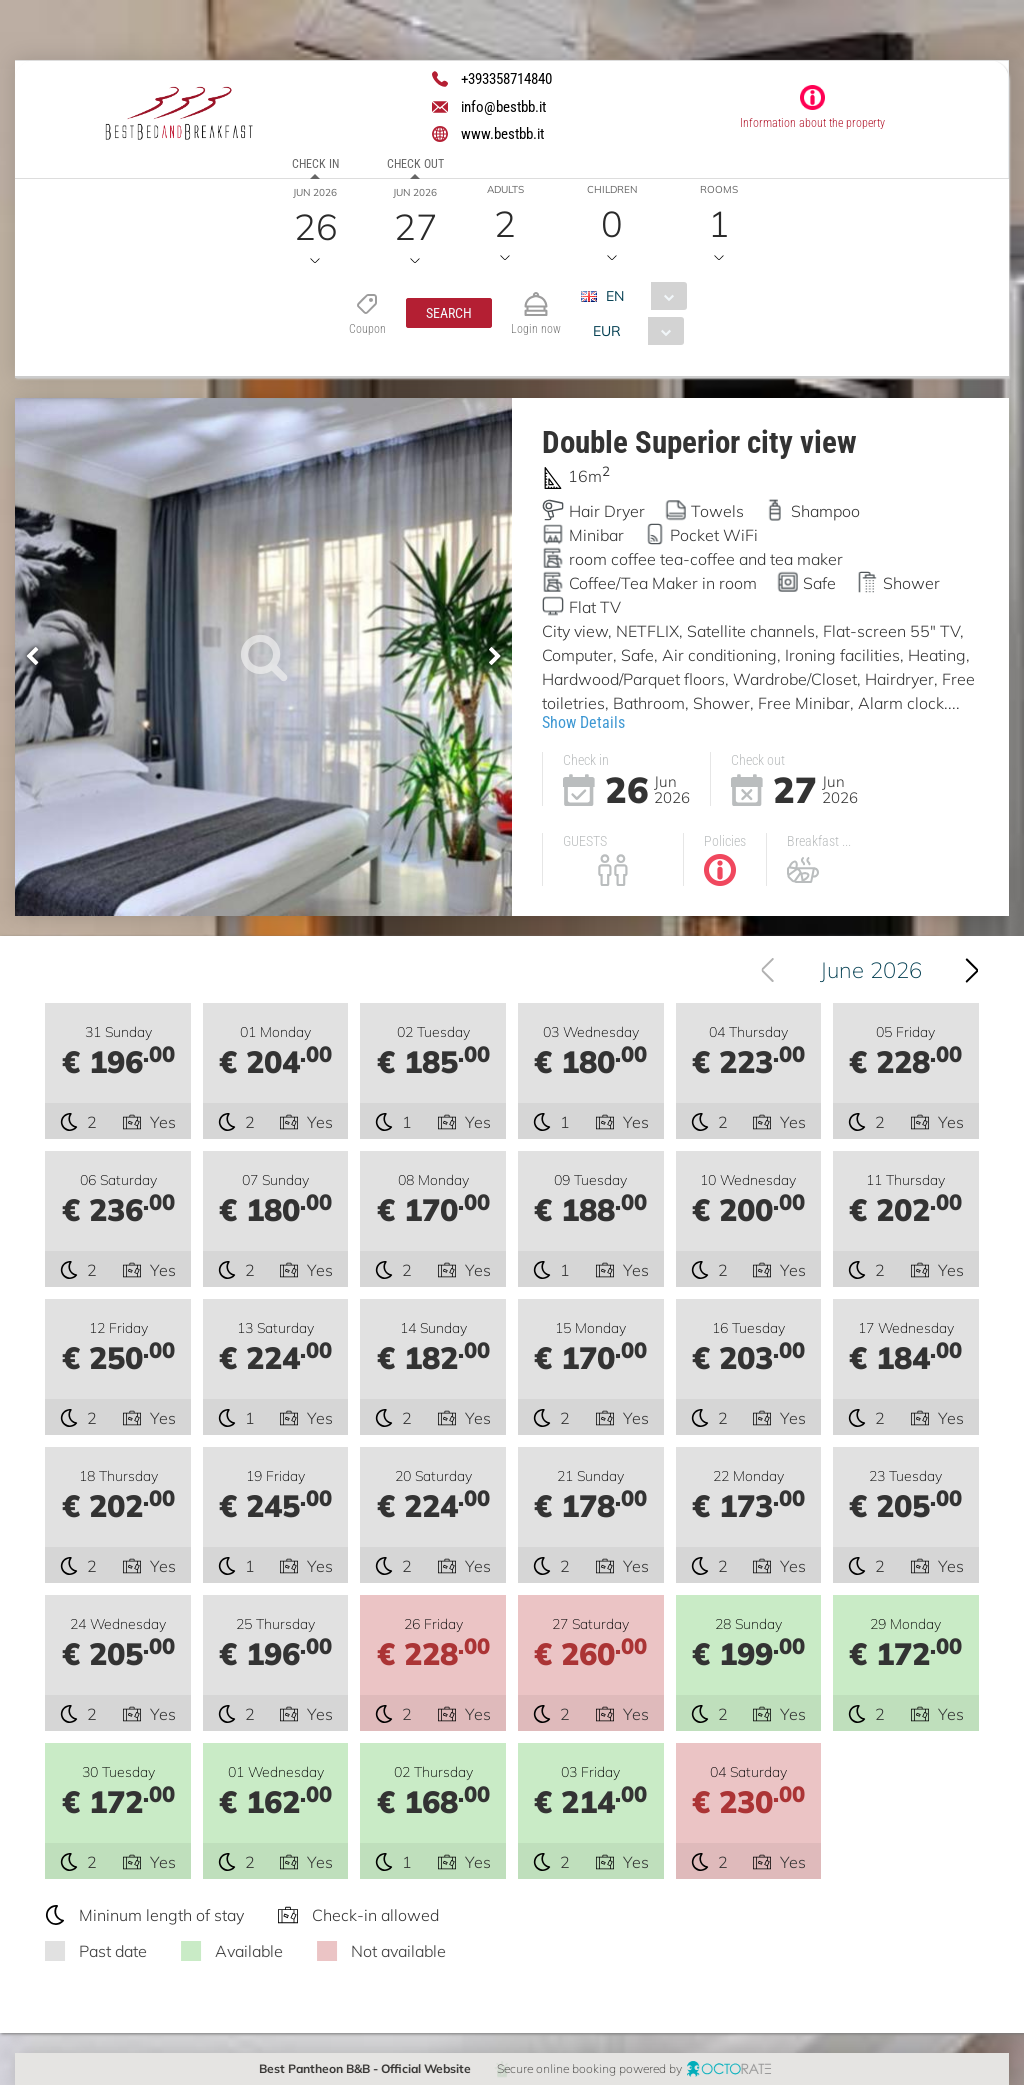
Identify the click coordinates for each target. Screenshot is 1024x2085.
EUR (606, 331)
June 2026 (885, 970)
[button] (448, 313)
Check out (415, 164)
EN (614, 296)
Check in (315, 164)
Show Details (583, 722)
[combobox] (640, 296)
